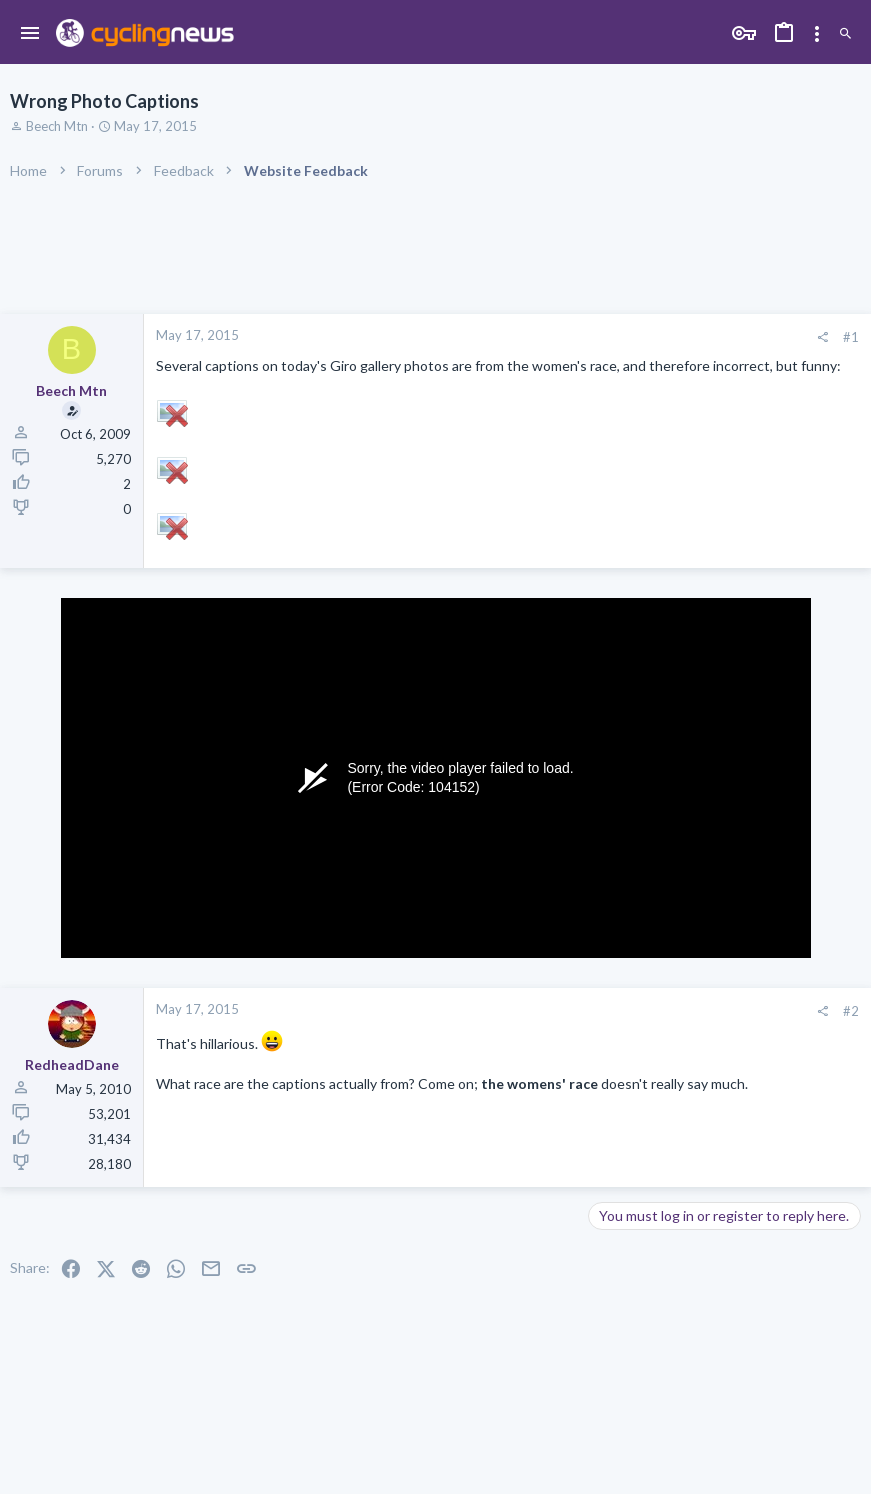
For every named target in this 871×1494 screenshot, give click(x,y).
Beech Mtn (57, 126)
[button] (30, 34)
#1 (851, 337)
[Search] (845, 34)
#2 (851, 1011)
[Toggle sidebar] (817, 34)
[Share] (822, 337)
